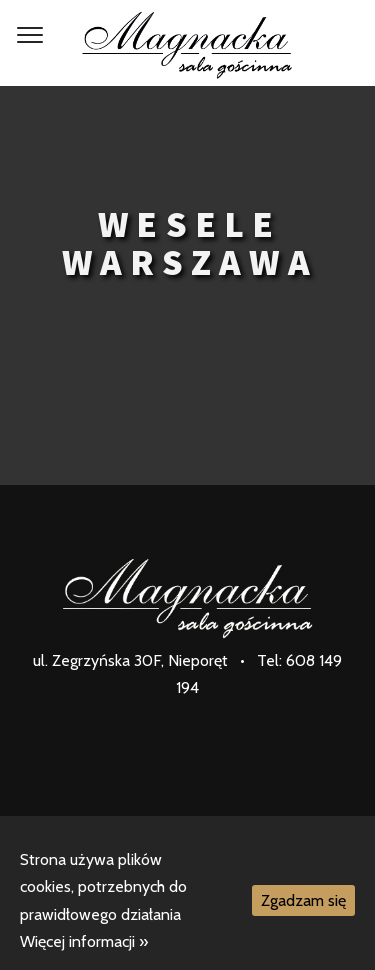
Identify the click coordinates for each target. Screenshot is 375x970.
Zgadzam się (303, 900)
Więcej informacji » (84, 941)
